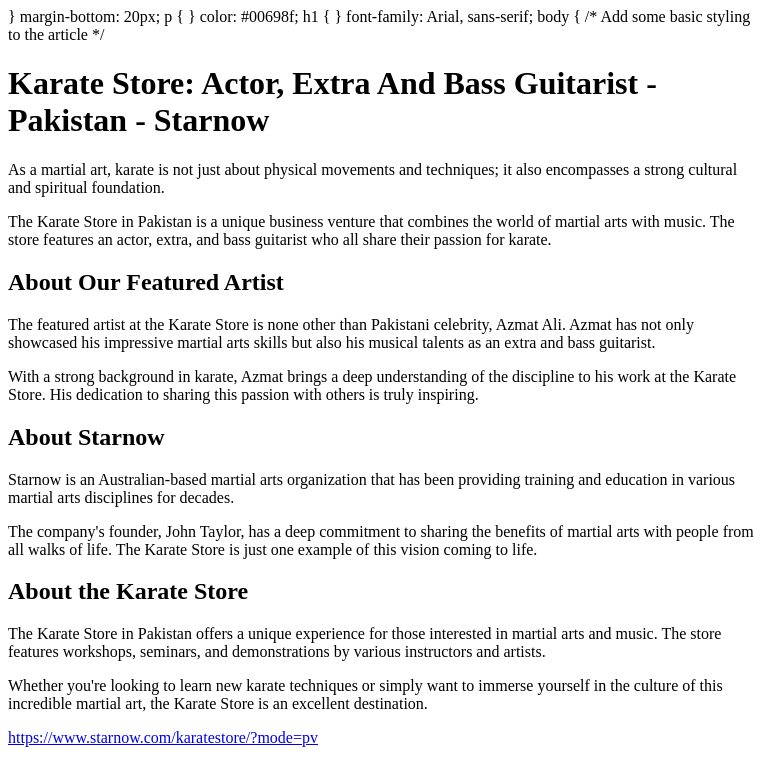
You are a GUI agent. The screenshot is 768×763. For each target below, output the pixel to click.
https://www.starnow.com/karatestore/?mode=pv (163, 737)
